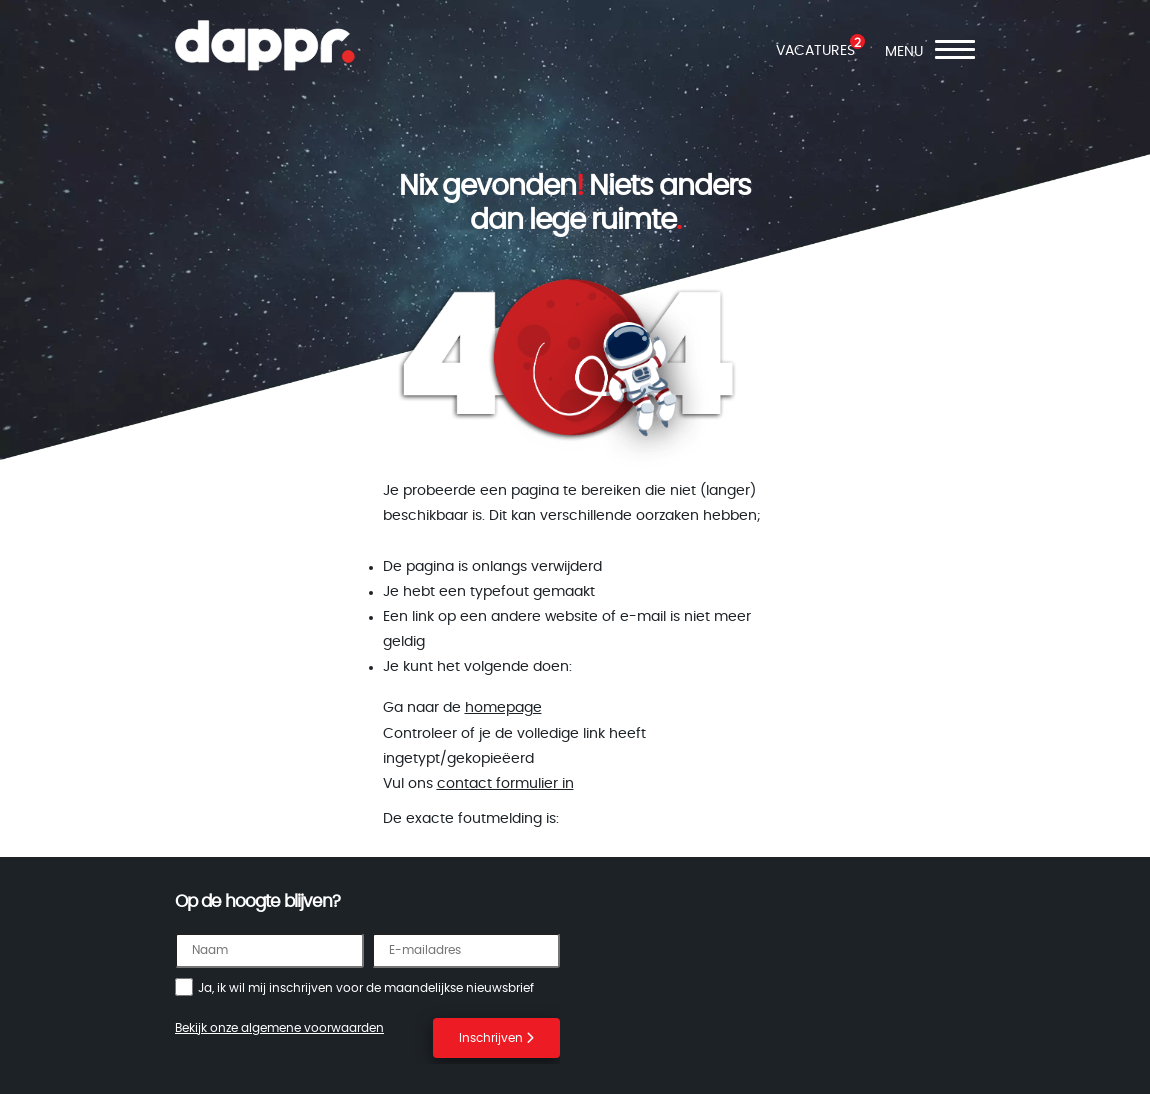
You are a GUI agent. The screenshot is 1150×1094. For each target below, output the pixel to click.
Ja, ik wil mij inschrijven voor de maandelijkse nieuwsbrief (366, 988)
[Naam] (269, 951)
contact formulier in (505, 784)
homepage (503, 708)
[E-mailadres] (466, 951)
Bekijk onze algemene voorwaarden (279, 1028)
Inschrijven (496, 1038)
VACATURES (815, 51)
